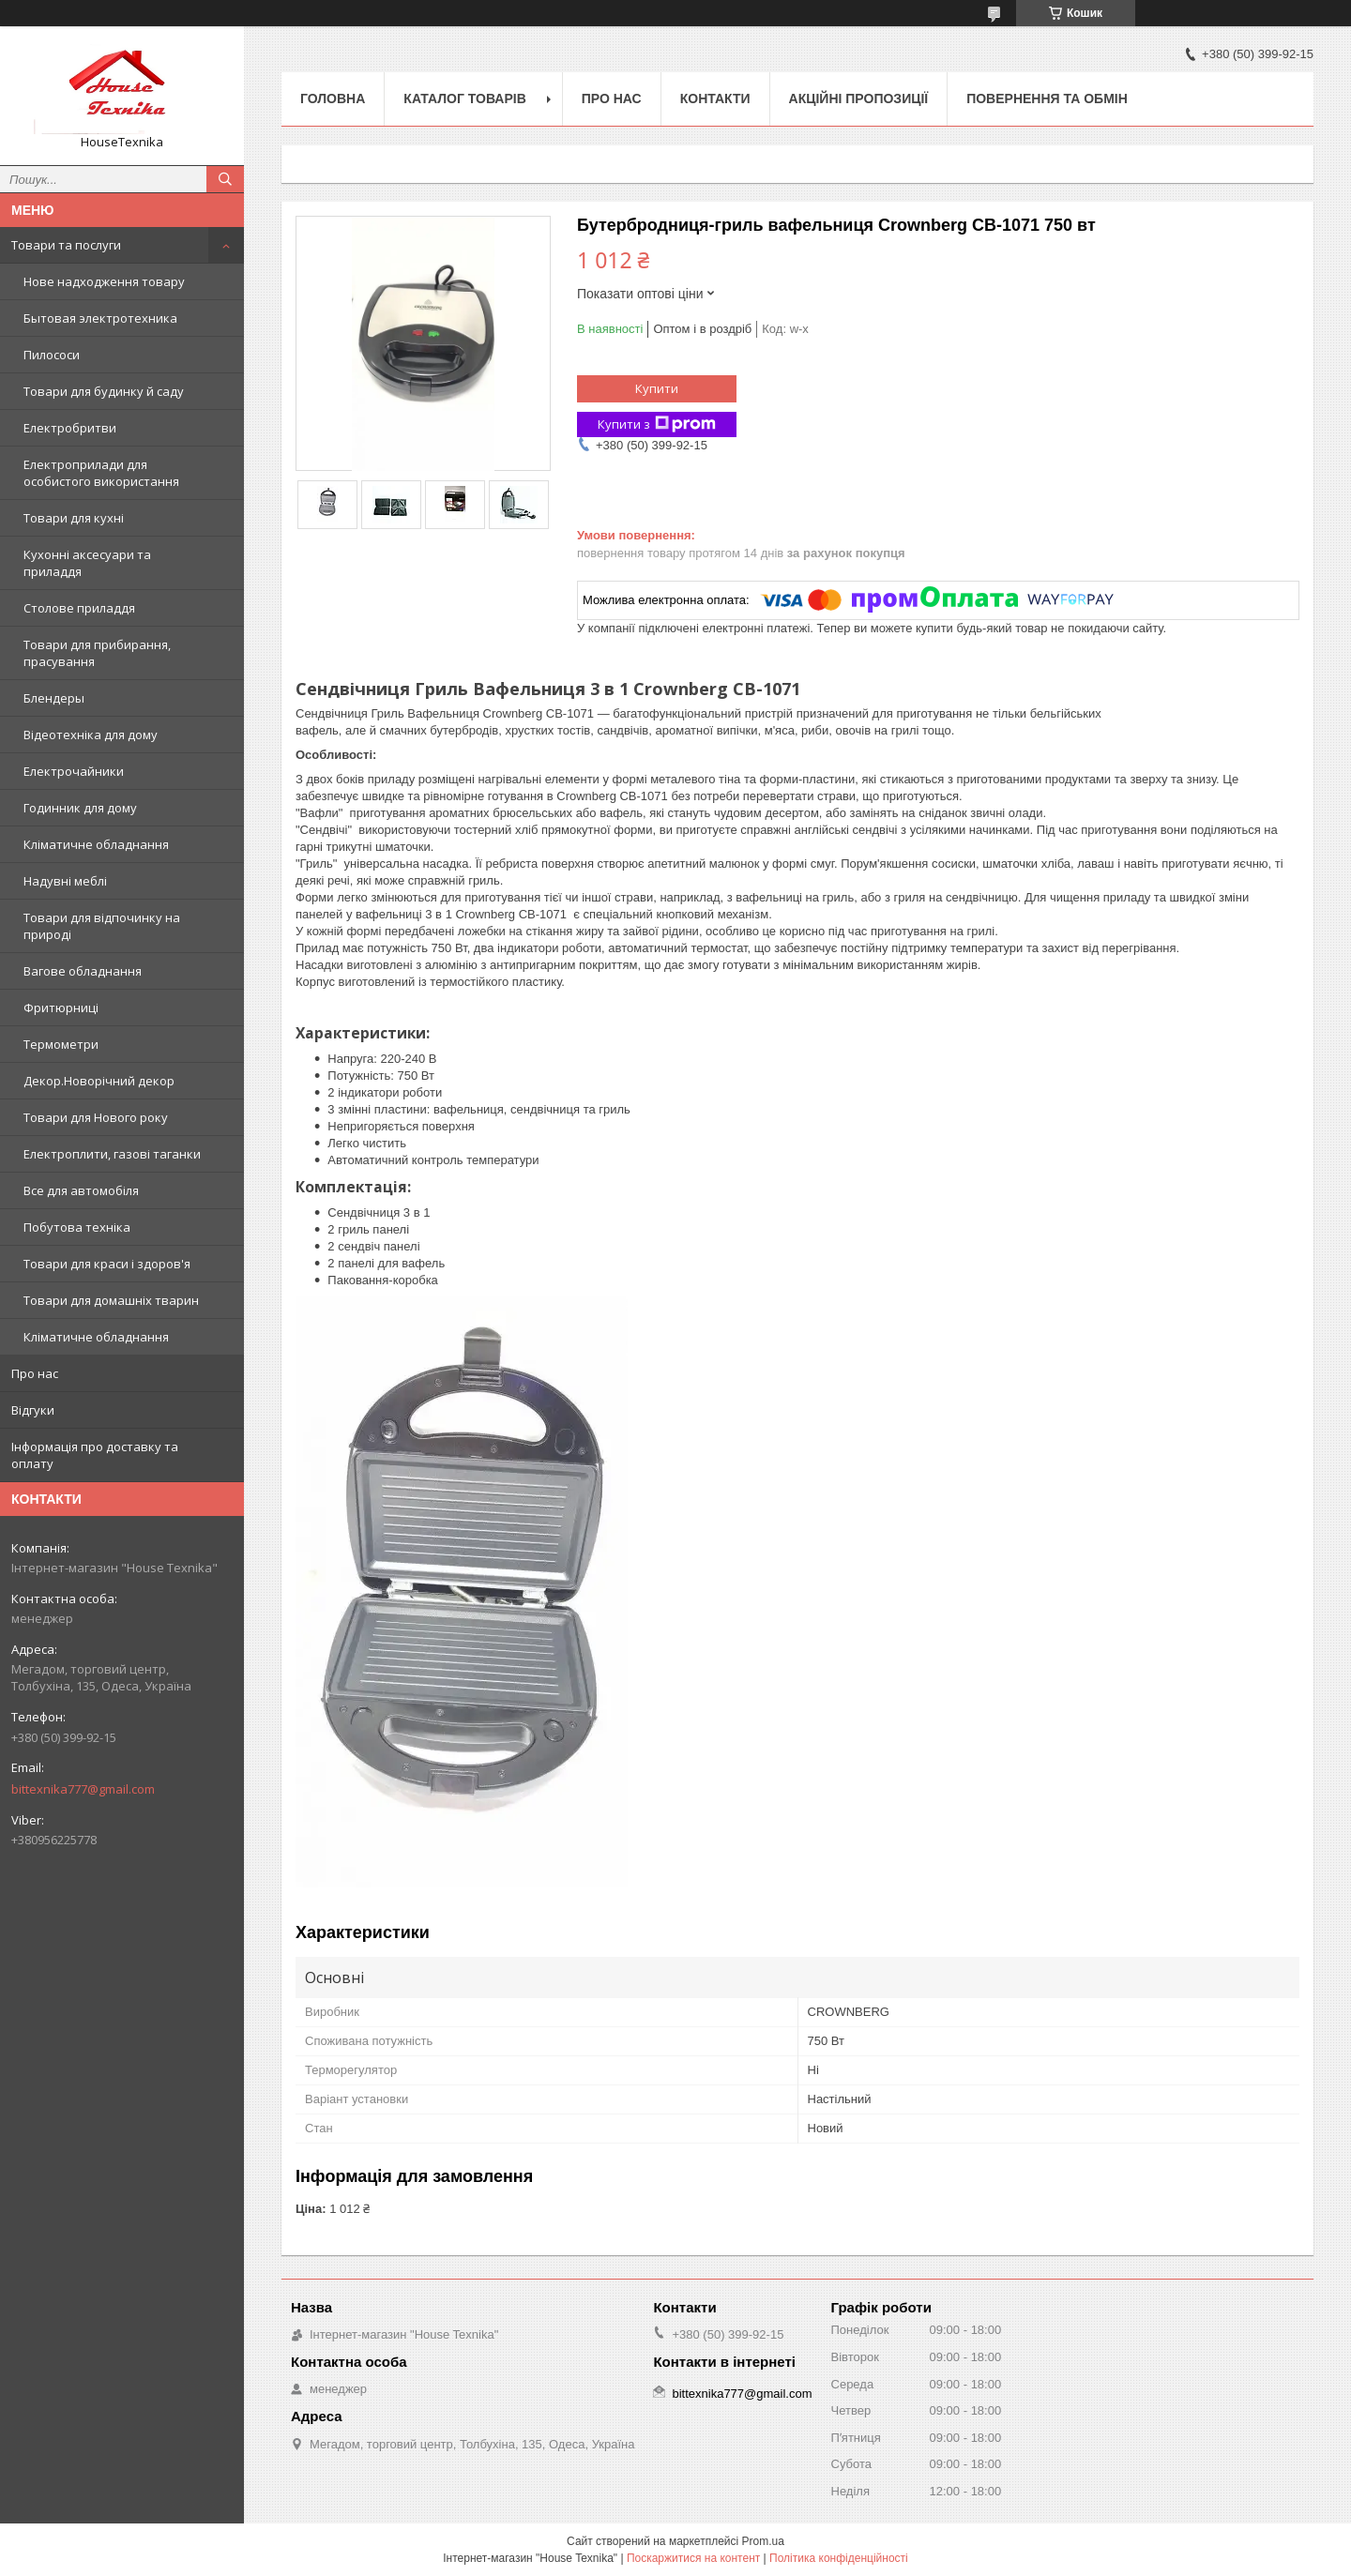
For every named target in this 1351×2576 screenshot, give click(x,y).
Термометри (61, 1044)
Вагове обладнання (82, 970)
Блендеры (53, 697)
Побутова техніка (76, 1227)
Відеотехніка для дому (90, 734)
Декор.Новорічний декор (99, 1080)
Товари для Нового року (95, 1117)
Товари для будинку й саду (103, 391)
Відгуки (32, 1410)
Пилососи (51, 354)
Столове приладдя (79, 607)
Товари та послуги (66, 244)
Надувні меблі (65, 880)
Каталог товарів (464, 98)
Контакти (715, 98)
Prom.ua (763, 2541)
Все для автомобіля (81, 1190)
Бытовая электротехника (100, 318)
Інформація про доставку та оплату (94, 1455)
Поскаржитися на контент (693, 2558)
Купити (656, 388)
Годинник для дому (80, 807)
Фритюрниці (61, 1007)
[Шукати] (225, 179)
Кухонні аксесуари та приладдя (87, 563)
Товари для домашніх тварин (111, 1300)
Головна (332, 98)
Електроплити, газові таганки (112, 1153)
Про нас (34, 1373)
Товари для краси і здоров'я (106, 1263)
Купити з (657, 424)
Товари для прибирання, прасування (97, 653)
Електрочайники (73, 771)
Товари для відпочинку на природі (101, 926)
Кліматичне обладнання (96, 844)
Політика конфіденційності (838, 2558)
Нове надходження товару (104, 281)
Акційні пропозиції (859, 98)
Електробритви (69, 427)
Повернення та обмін (1047, 98)
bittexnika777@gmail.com (83, 1788)
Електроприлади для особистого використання (101, 473)
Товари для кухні (73, 517)
